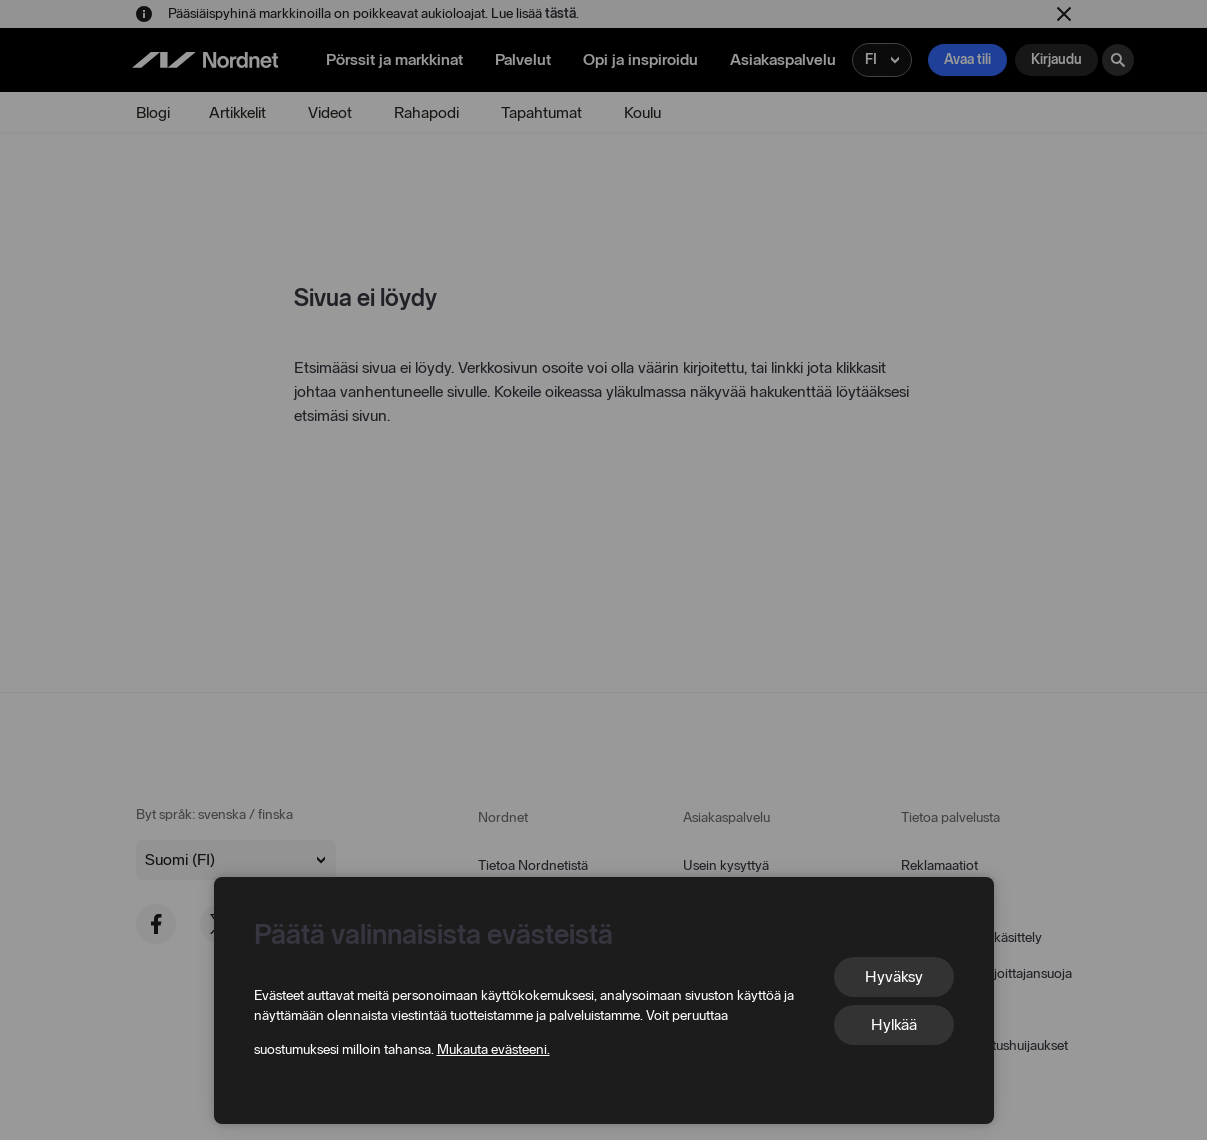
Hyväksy (894, 976)
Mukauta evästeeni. (493, 1049)
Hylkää (894, 1024)
